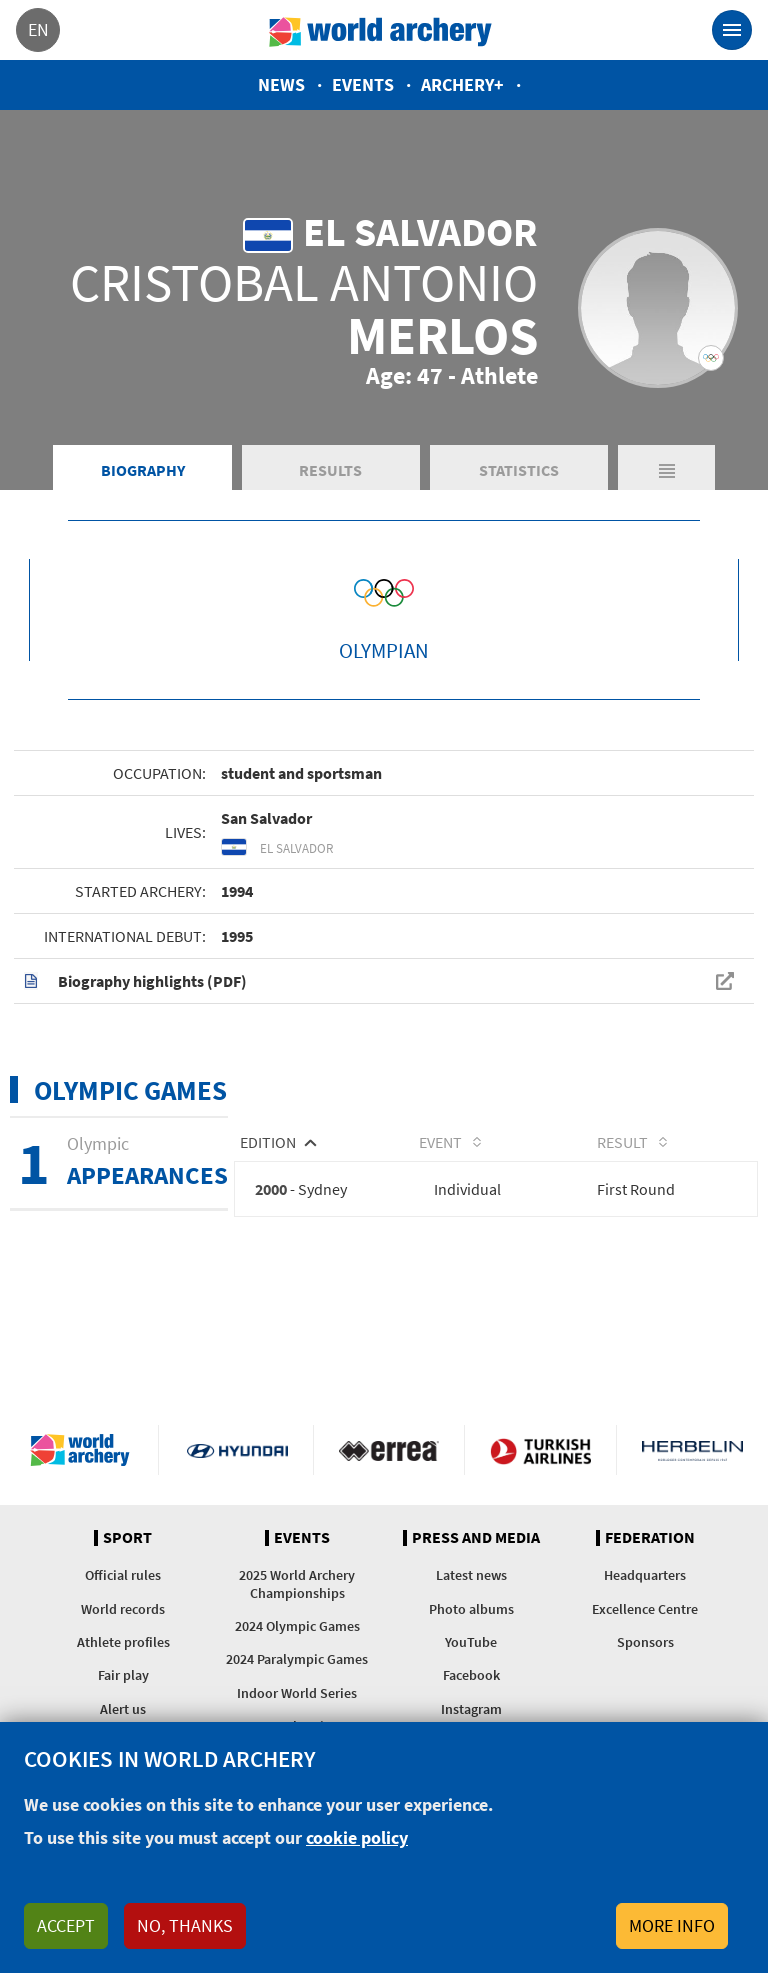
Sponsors (645, 1642)
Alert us (123, 1709)
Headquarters (645, 1575)
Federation (650, 1538)
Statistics (519, 470)
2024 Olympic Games (297, 1626)
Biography (143, 470)
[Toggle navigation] (732, 30)
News (281, 84)
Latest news (471, 1575)
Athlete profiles (123, 1642)
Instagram (471, 1709)
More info (672, 1925)
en (38, 29)
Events (363, 84)
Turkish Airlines (540, 1450)
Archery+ (462, 84)
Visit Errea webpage (389, 1450)
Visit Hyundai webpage (237, 1450)
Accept (66, 1925)
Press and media (476, 1538)
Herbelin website (692, 1450)
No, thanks (185, 1925)
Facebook (471, 1675)
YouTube (471, 1642)
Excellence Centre (645, 1609)
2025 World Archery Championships (297, 1583)
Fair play (123, 1675)
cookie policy (357, 1837)
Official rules (123, 1575)
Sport (127, 1538)
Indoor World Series (297, 1693)
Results (330, 470)
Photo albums (471, 1609)
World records (123, 1609)
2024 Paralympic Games (297, 1659)
